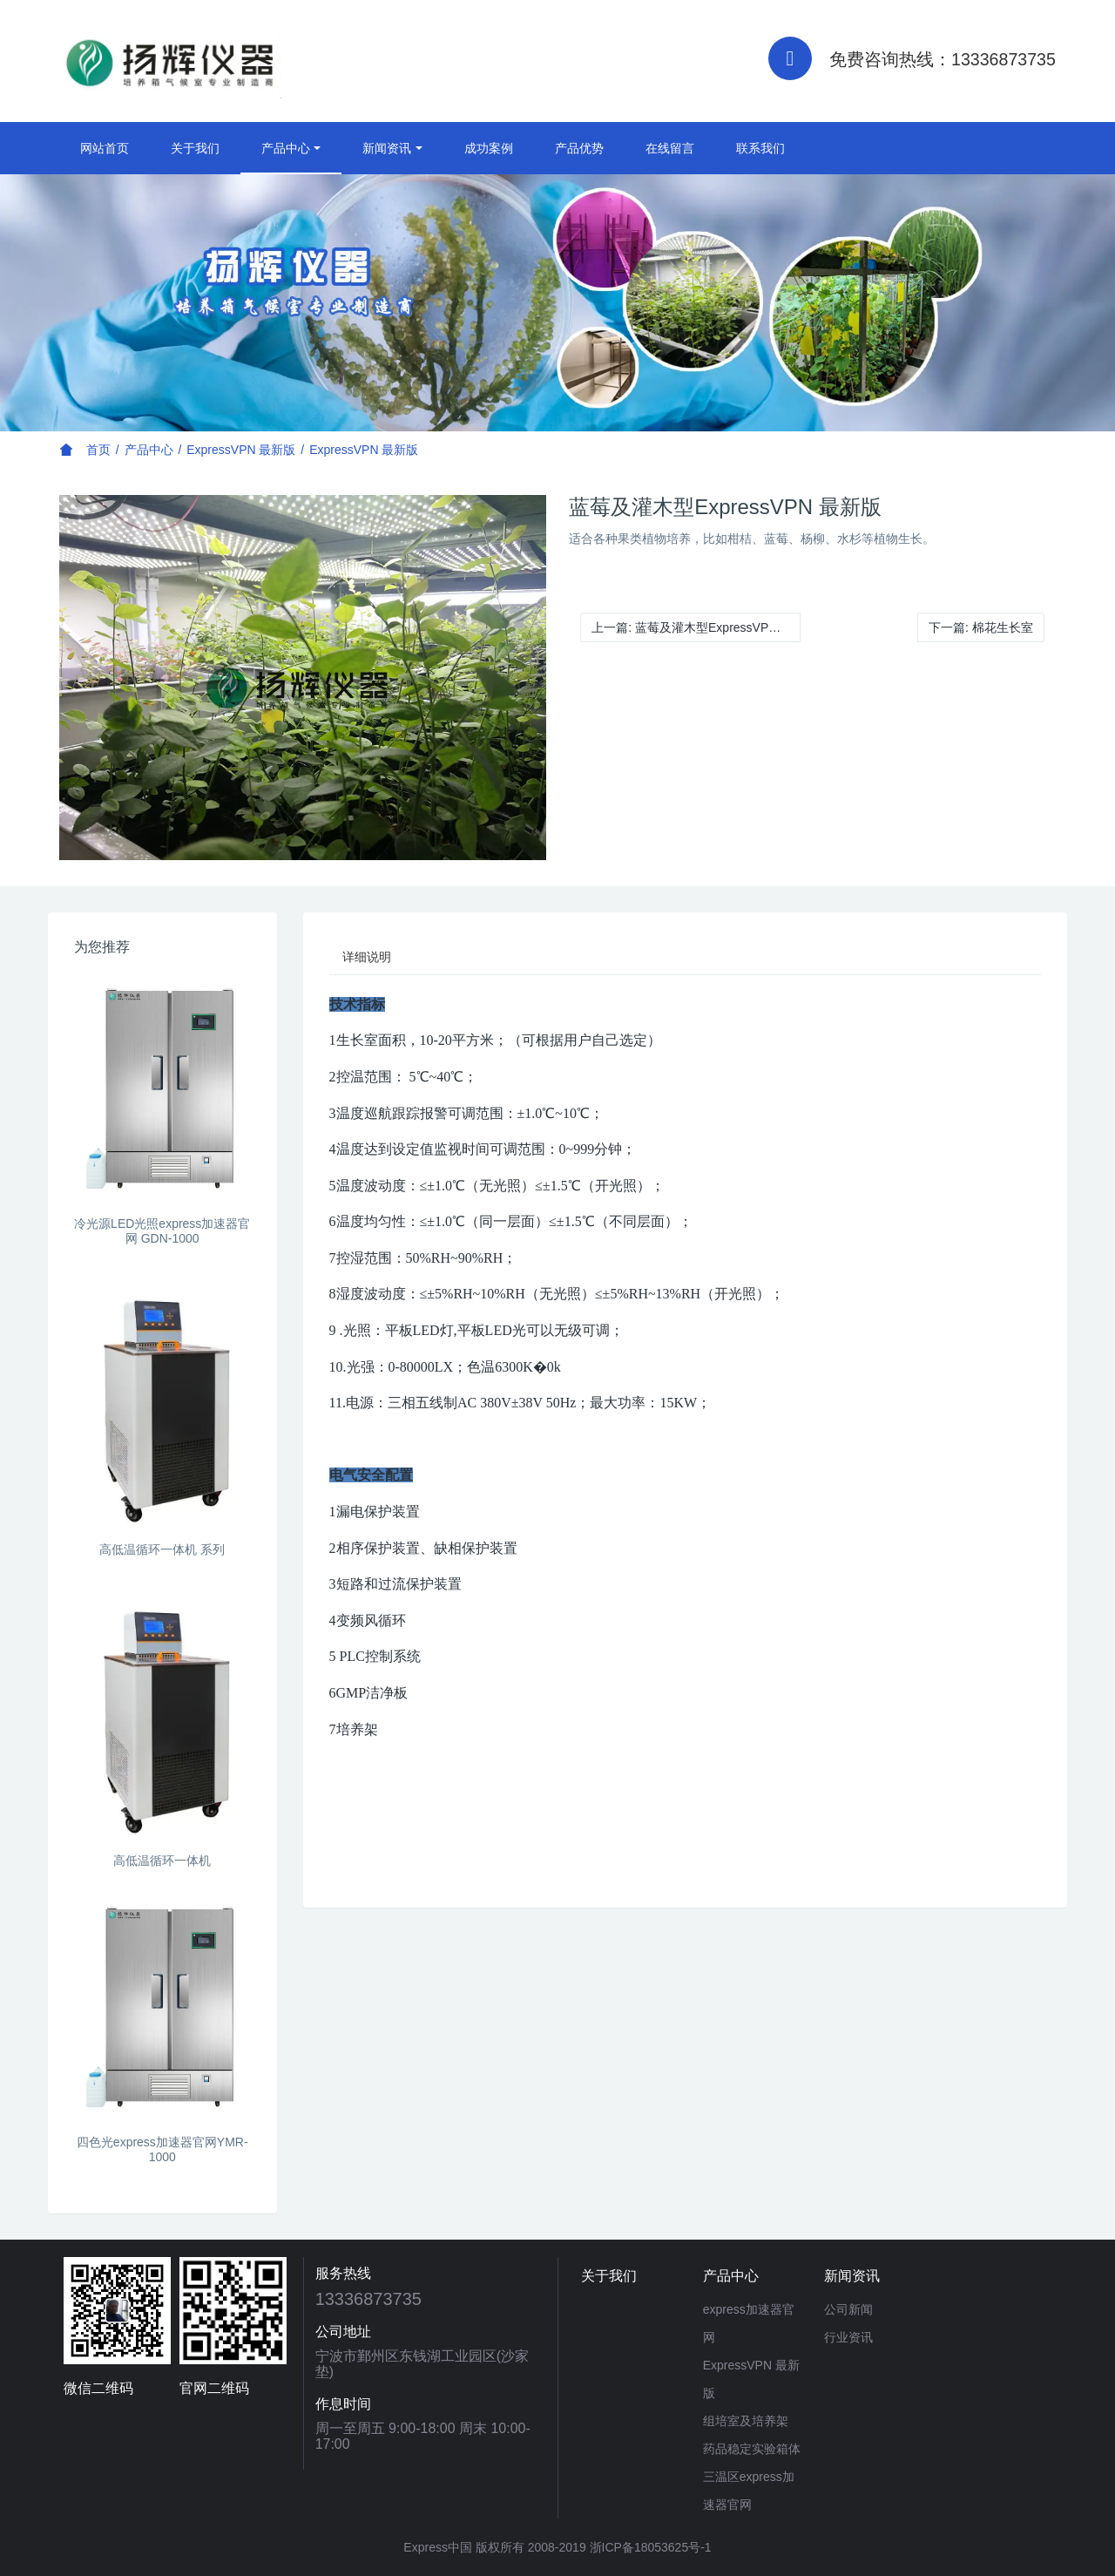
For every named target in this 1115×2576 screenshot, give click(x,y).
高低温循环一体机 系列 (162, 1549)
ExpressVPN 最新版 (240, 450)
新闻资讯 (386, 148)
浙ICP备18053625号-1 (651, 2547)
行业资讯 (848, 2337)
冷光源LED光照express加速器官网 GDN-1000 (162, 1231)
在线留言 (669, 148)
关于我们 (195, 148)
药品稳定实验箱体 (752, 2449)
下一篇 (981, 627)
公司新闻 (848, 2309)
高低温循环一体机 (162, 1861)
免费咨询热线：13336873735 (942, 59)
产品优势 (579, 148)
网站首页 (104, 148)
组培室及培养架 (745, 2421)
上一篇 (696, 627)
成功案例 (488, 148)
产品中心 (285, 148)
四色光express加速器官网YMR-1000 (162, 2149)
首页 (98, 450)
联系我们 (760, 148)
